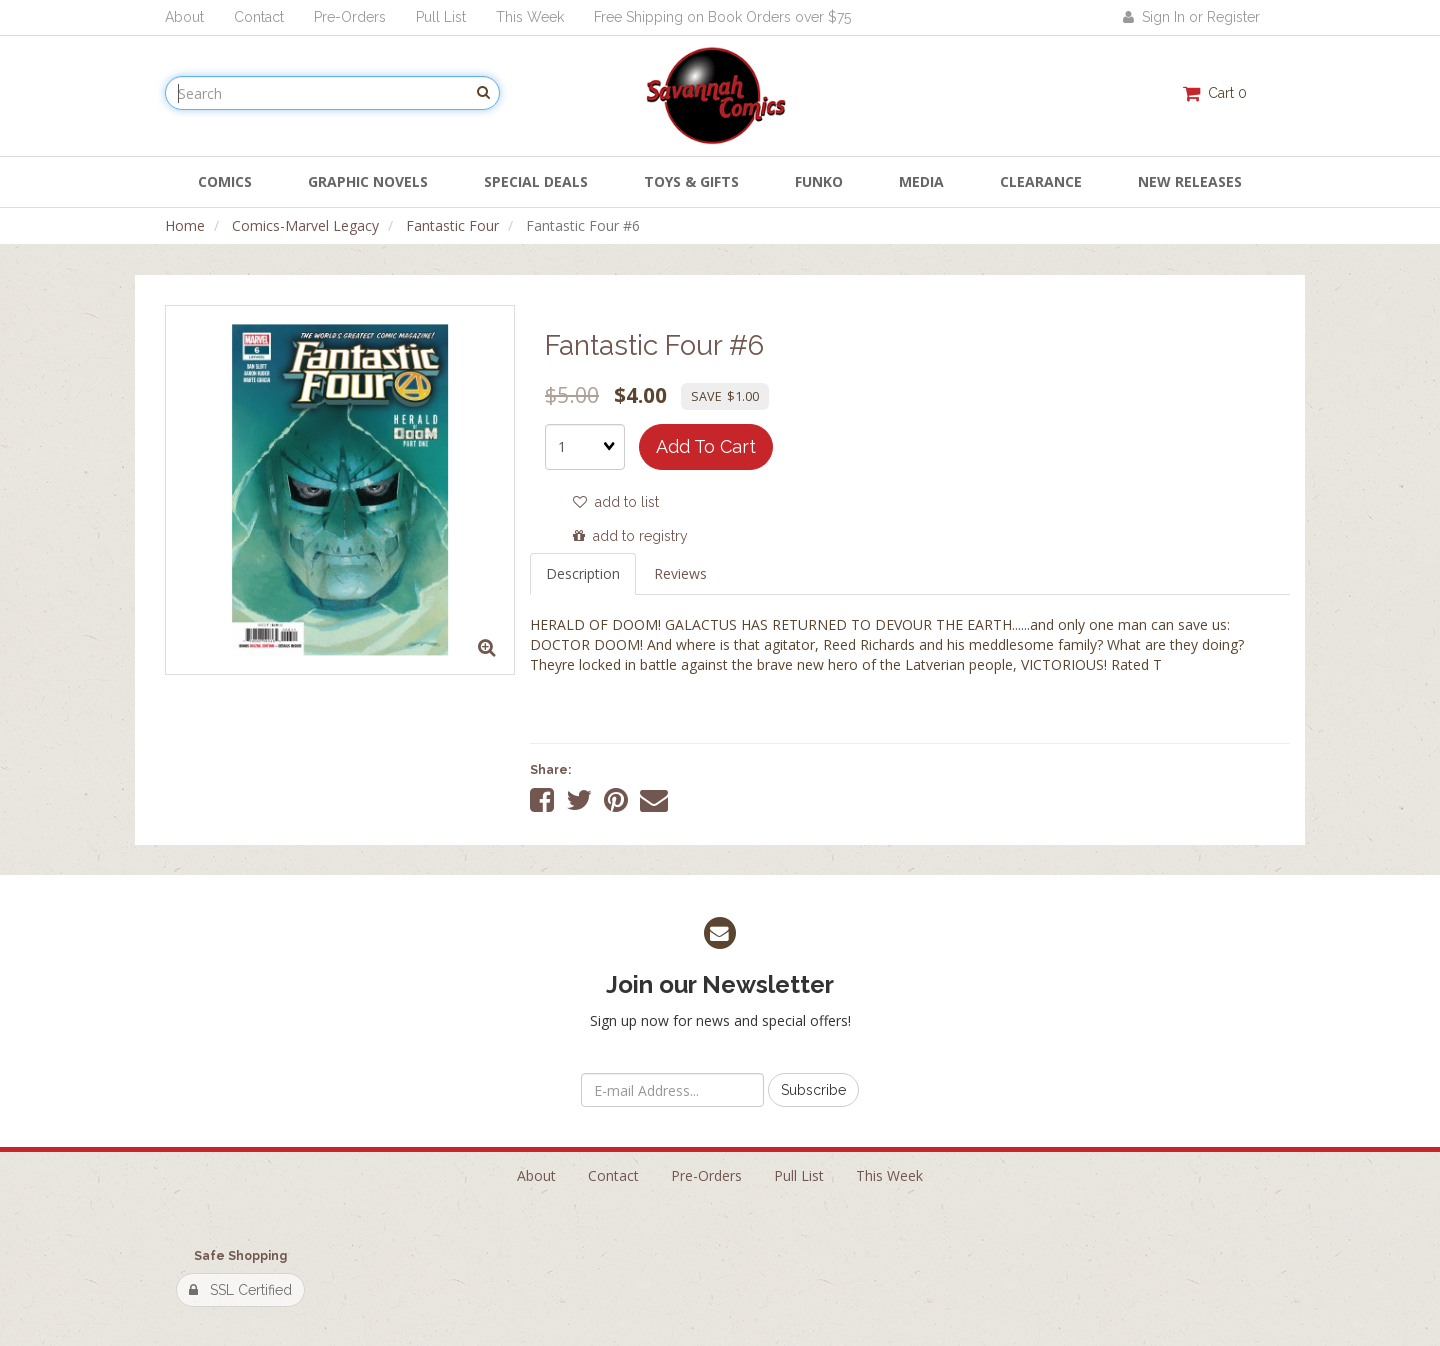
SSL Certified (240, 1290)
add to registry (630, 536)
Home (185, 225)
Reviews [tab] (680, 573)
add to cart (706, 446)
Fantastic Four (452, 225)
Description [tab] (583, 573)
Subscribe (813, 1090)
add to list (616, 502)
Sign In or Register (1191, 17)
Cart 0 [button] (1215, 93)
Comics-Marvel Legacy (305, 225)
